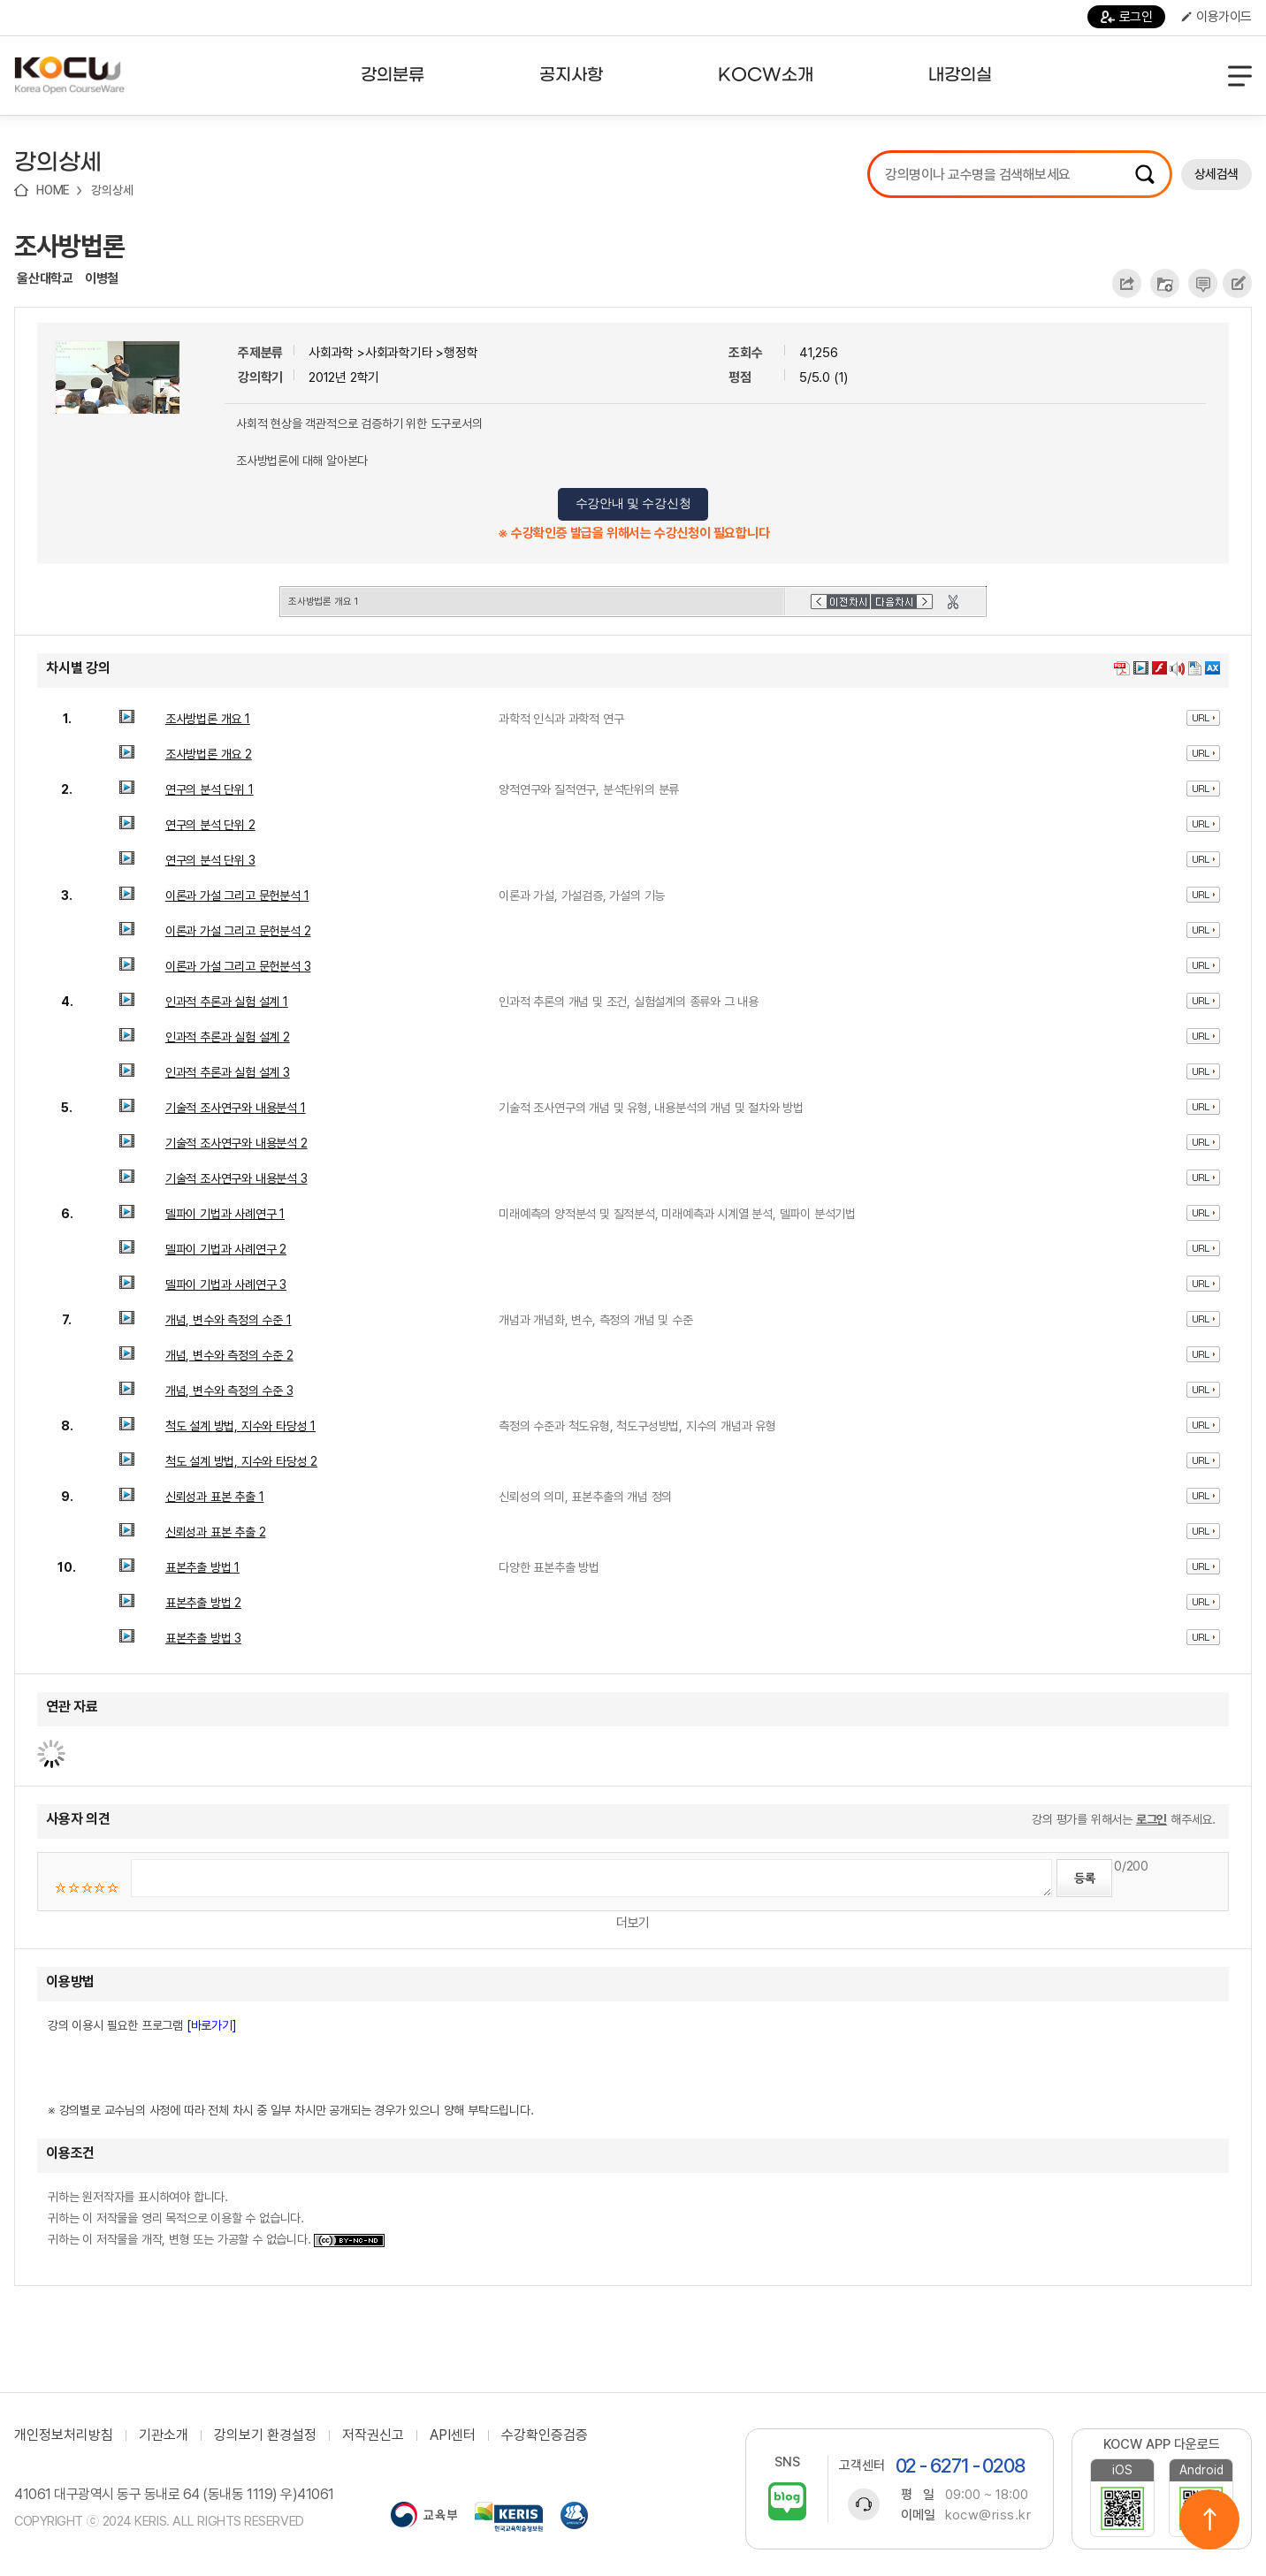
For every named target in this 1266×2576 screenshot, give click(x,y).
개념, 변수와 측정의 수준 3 (229, 1390)
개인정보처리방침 (63, 2435)
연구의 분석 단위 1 (209, 789)
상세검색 (1216, 174)
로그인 (1127, 17)
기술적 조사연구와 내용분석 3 (236, 1178)
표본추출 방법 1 (202, 1567)
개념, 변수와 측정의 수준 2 (229, 1355)
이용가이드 (1216, 17)
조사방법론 (69, 246)
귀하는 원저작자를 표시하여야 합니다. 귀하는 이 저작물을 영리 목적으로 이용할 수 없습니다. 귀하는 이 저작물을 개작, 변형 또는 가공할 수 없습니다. (216, 2218)
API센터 (453, 2435)
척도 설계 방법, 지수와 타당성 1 (240, 1426)
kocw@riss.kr (988, 2515)
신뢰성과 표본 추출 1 (214, 1497)
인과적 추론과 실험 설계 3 (227, 1072)
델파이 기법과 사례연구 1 (225, 1214)
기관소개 (163, 2435)
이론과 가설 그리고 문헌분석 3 (238, 966)
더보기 (633, 1923)
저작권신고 (373, 2435)
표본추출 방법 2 (203, 1603)
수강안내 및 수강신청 (633, 503)
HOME (53, 190)
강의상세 (112, 190)
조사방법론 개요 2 (208, 754)
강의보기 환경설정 (265, 2435)
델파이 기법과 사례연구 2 (225, 1249)
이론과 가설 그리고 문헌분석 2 (238, 931)
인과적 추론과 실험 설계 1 (226, 1002)
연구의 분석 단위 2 (210, 825)
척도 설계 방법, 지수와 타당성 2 (241, 1461)
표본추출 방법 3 (203, 1638)
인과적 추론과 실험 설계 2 (227, 1037)
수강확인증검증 (544, 2435)
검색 (1145, 174)
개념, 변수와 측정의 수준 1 (228, 1320)
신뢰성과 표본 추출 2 (215, 1532)
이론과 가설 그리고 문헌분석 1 (237, 895)
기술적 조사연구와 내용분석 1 (235, 1108)
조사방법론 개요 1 (207, 719)
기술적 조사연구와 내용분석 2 (236, 1143)
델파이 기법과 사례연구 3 (225, 1284)
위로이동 (1209, 2519)
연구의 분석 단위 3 (210, 860)
